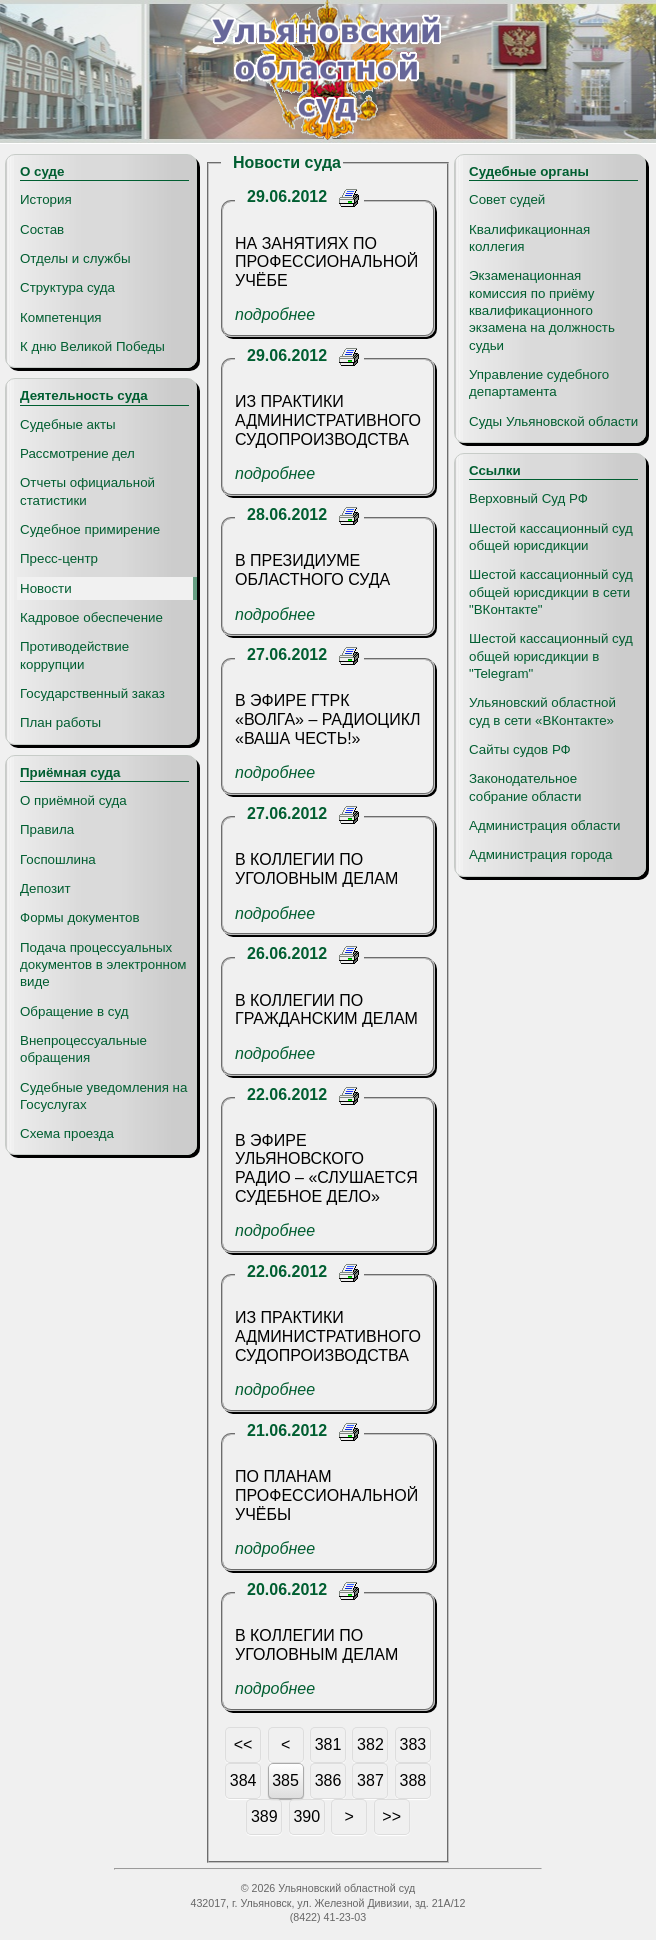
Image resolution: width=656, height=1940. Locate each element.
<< (243, 1744)
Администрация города (540, 854)
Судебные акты (68, 424)
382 (370, 1744)
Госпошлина (58, 859)
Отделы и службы (75, 258)
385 (285, 1780)
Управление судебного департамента (539, 383)
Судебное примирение (90, 529)
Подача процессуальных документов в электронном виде (103, 965)
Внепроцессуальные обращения (83, 1049)
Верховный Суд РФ (528, 498)
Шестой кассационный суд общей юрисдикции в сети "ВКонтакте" (551, 592)
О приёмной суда (73, 800)
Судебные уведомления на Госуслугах (103, 1096)
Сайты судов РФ (520, 749)
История (46, 199)
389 (264, 1816)
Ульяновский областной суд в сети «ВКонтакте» (542, 711)
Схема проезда (67, 1133)
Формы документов (79, 917)
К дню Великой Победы (92, 346)
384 (243, 1780)
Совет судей (507, 199)
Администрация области (545, 825)
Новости (46, 588)
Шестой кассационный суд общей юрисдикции (551, 537)
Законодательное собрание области (525, 787)
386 (328, 1780)
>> (391, 1816)
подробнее (275, 314)
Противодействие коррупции (74, 655)
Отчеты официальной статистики (87, 491)
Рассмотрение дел (77, 453)
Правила (47, 829)
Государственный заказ (92, 693)
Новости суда (287, 162)
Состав (42, 229)
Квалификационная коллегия (529, 238)
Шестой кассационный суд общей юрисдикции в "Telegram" (551, 656)
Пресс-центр (59, 558)
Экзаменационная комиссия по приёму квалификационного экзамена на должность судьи (542, 310)
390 (306, 1816)
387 (370, 1780)
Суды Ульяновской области (553, 421)
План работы (60, 722)
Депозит (45, 888)
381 (328, 1744)
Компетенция (61, 317)
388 (413, 1780)
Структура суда (67, 287)
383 (413, 1744)
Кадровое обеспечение (91, 617)
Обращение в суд (74, 1011)
